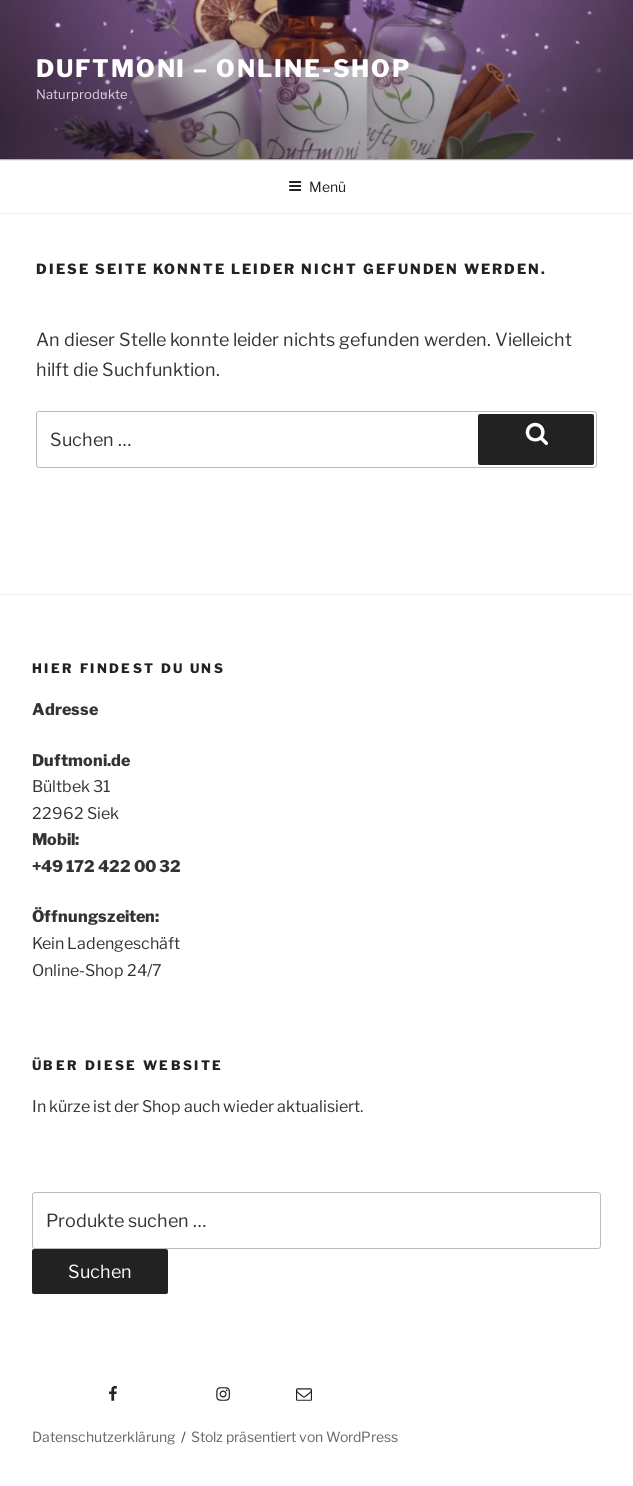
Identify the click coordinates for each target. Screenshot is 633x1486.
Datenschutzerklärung (103, 1436)
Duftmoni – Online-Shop (223, 68)
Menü (317, 186)
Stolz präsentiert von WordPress (294, 1436)
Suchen (100, 1271)
